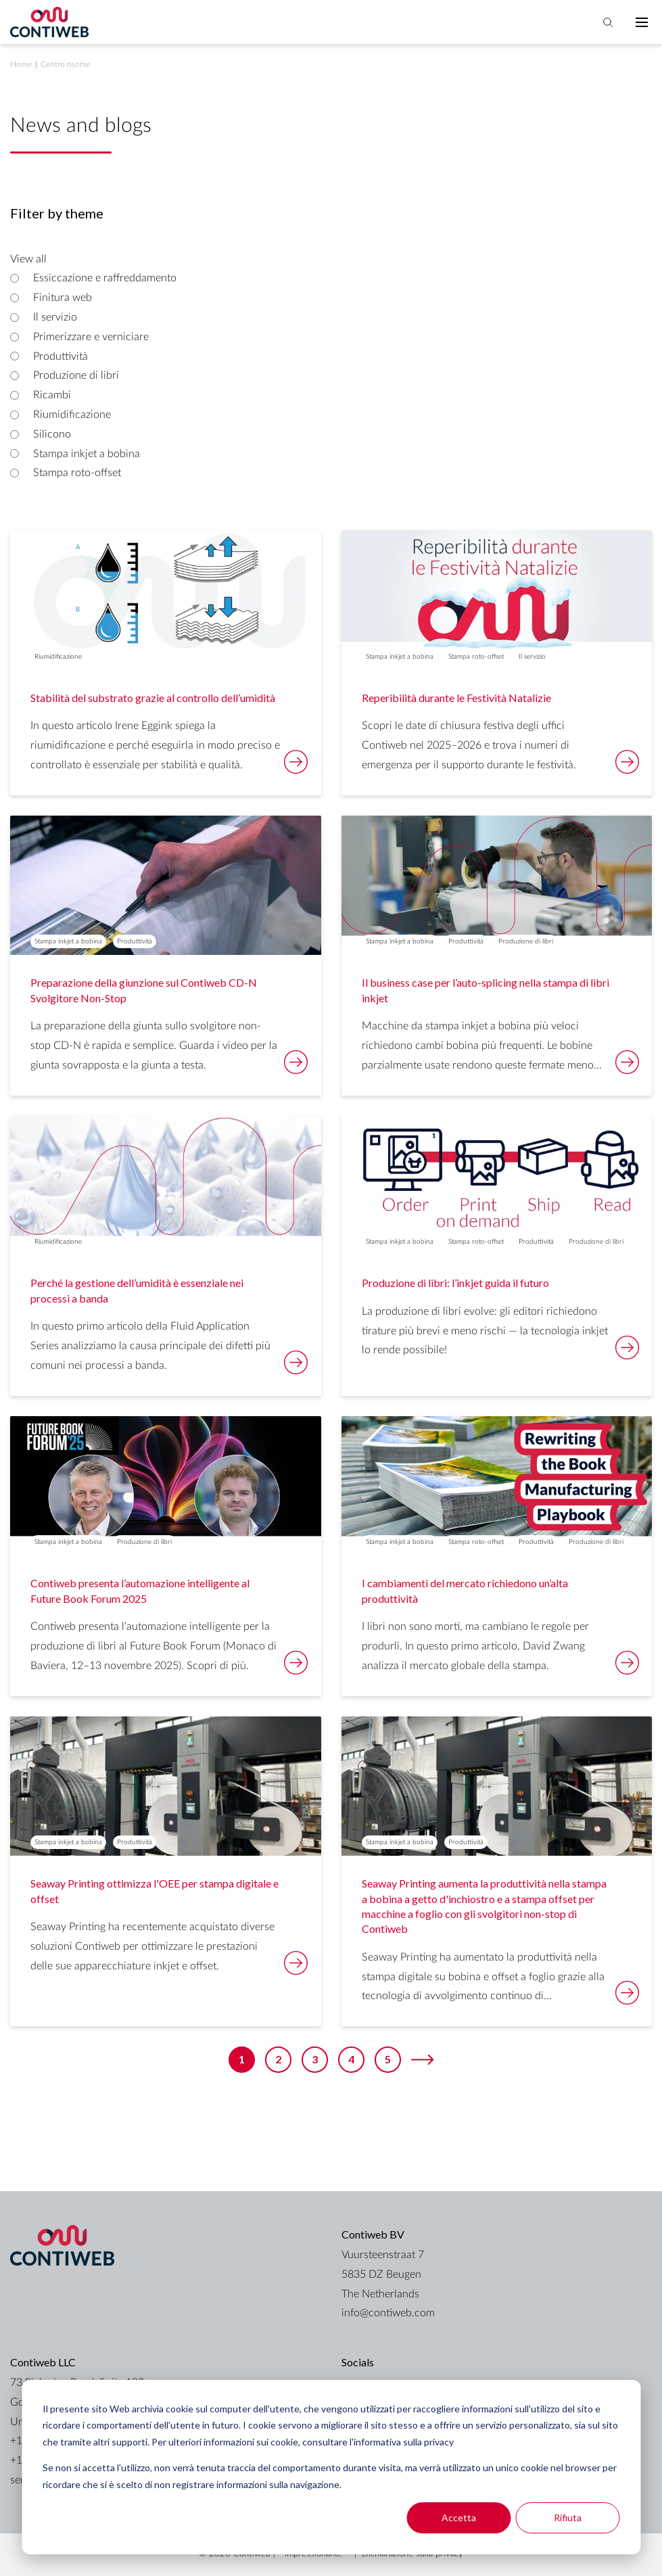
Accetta (459, 2517)
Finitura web (62, 297)
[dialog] (331, 2467)
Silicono (52, 434)
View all (28, 259)
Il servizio (55, 317)
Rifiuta (568, 2517)
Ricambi (52, 395)
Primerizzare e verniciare (91, 336)
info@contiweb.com (388, 2313)
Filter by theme (56, 213)
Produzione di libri (76, 375)
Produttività (60, 356)
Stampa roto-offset (77, 472)
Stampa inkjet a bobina (86, 453)
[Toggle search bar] (608, 22)
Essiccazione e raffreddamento (104, 278)
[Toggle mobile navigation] (642, 22)
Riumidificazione (72, 414)
